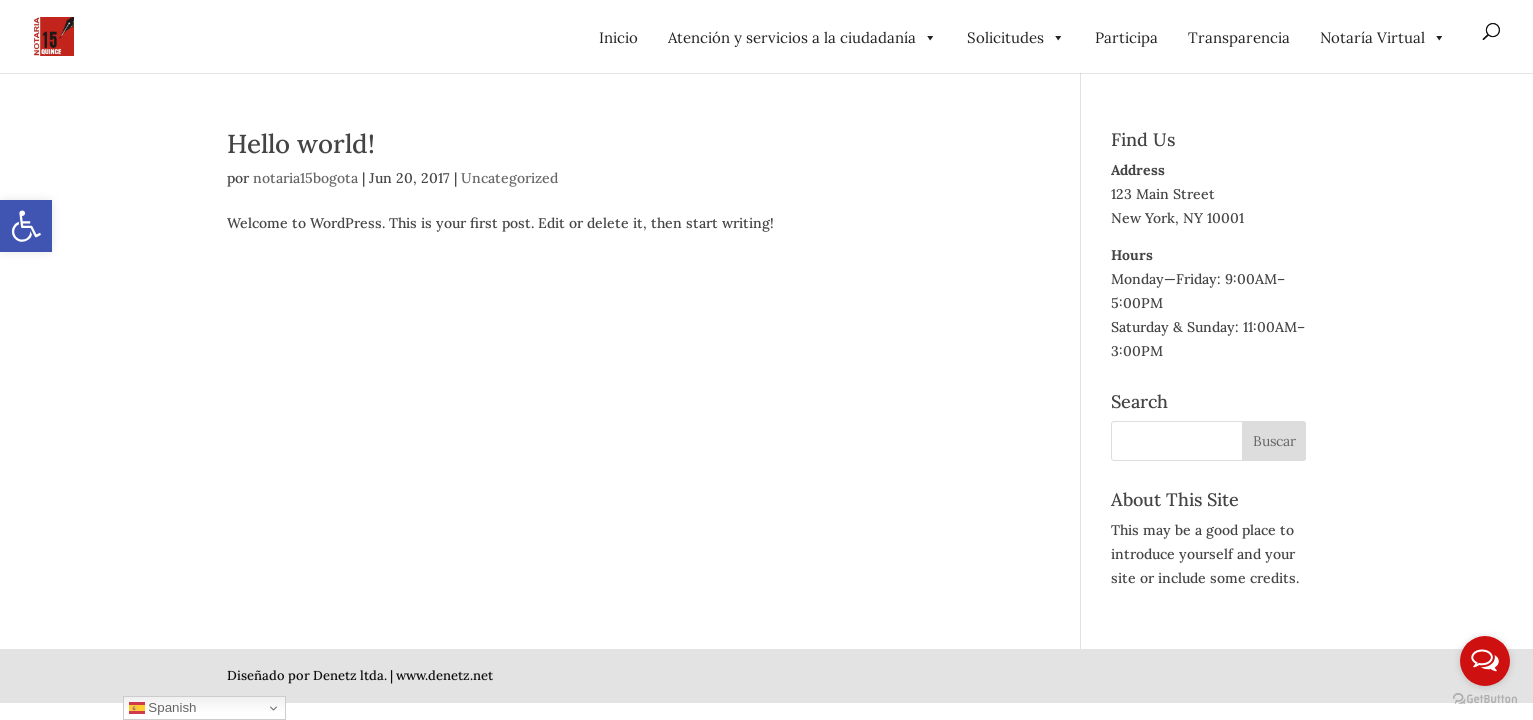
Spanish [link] (163, 708)
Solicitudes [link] (1016, 37)
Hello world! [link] (301, 143)
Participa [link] (1126, 37)
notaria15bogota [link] (305, 178)
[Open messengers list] (1485, 661)
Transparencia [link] (1239, 37)
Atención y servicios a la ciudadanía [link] (802, 37)
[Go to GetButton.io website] (1485, 699)
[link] (26, 226)
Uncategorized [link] (509, 178)
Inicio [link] (618, 37)
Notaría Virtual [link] (1383, 37)
